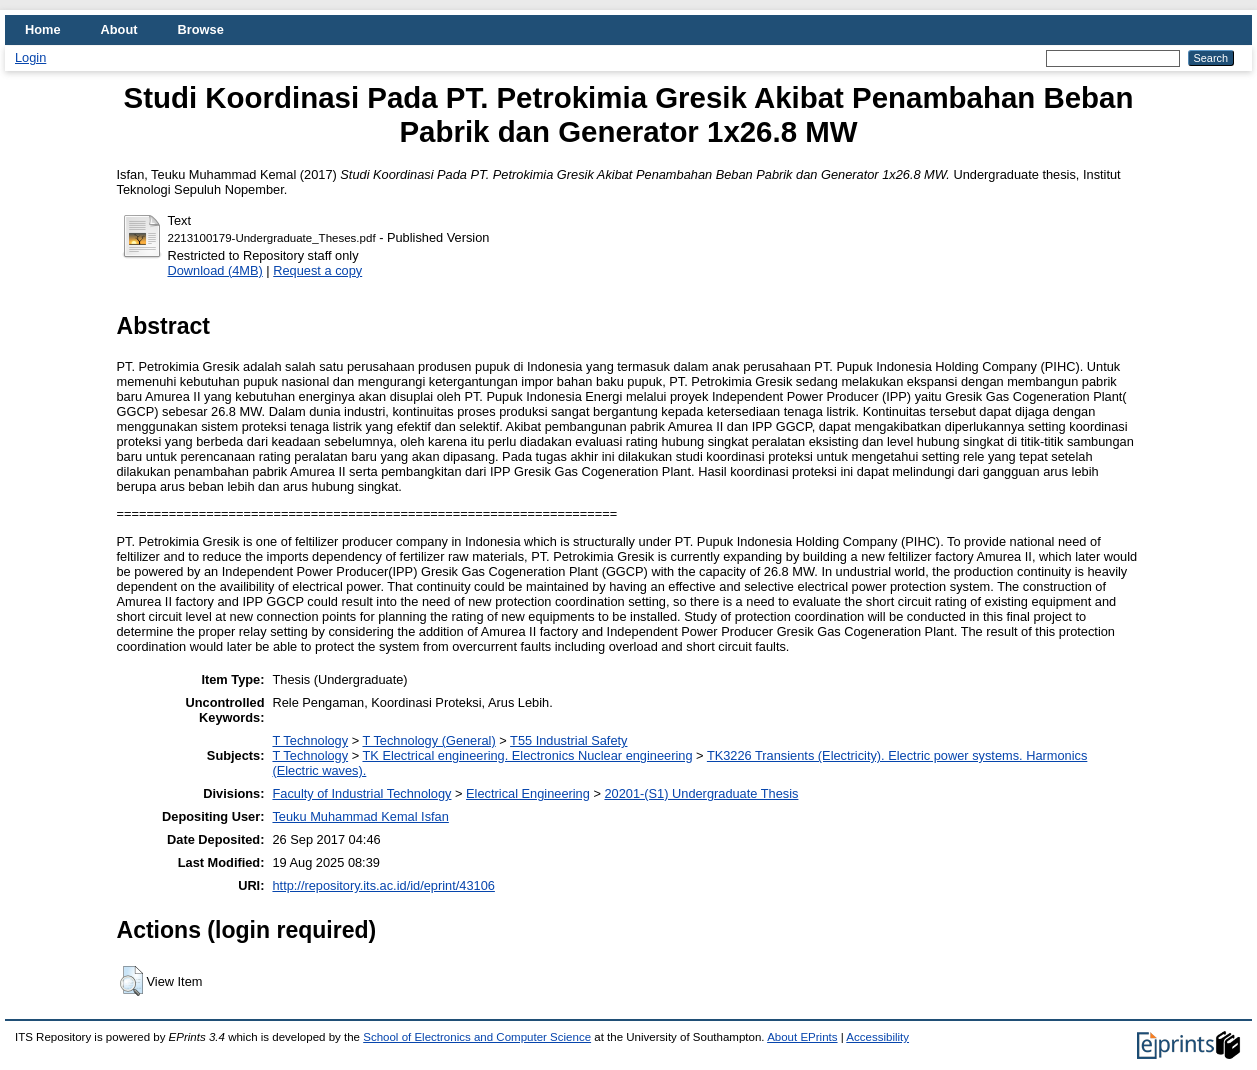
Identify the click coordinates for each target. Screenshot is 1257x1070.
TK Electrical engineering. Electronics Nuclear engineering (527, 755)
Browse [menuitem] (201, 29)
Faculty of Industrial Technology (361, 793)
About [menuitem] (119, 29)
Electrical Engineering (528, 793)
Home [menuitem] (43, 29)
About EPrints (802, 1037)
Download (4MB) (215, 270)
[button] (131, 981)
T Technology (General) (428, 740)
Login (30, 57)
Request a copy (317, 270)
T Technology (310, 740)
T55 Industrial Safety (568, 740)
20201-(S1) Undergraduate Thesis (701, 793)
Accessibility (877, 1037)
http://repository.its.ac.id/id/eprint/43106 (383, 885)
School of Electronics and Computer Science (477, 1037)
